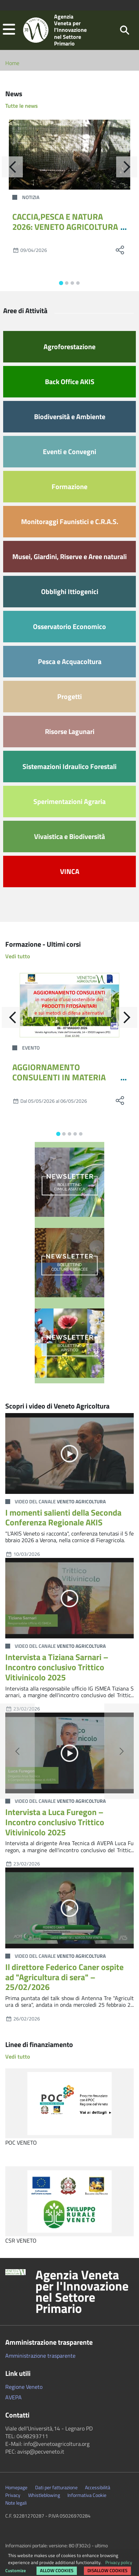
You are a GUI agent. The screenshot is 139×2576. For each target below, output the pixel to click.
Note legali (16, 2503)
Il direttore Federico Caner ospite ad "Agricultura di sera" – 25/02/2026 (64, 1977)
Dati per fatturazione (56, 2487)
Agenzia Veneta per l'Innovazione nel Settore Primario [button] (81, 2291)
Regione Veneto (23, 2387)
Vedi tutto (17, 956)
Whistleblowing (44, 2495)
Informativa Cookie (86, 2495)
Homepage (16, 2487)
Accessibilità (97, 2487)
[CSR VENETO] (69, 2201)
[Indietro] (12, 166)
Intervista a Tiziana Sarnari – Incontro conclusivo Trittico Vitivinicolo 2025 (56, 1667)
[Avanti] (126, 166)
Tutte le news (21, 105)
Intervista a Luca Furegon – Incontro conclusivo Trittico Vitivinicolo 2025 (54, 1822)
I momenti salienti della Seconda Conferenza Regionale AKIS (63, 1517)
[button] (9, 30)
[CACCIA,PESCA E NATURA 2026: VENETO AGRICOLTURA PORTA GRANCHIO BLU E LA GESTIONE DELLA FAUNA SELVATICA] (69, 155)
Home (12, 63)
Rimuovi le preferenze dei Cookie (44, 2566)
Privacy (12, 2495)
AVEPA (13, 2397)
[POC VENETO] (69, 2103)
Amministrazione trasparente (40, 2355)
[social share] (120, 250)
